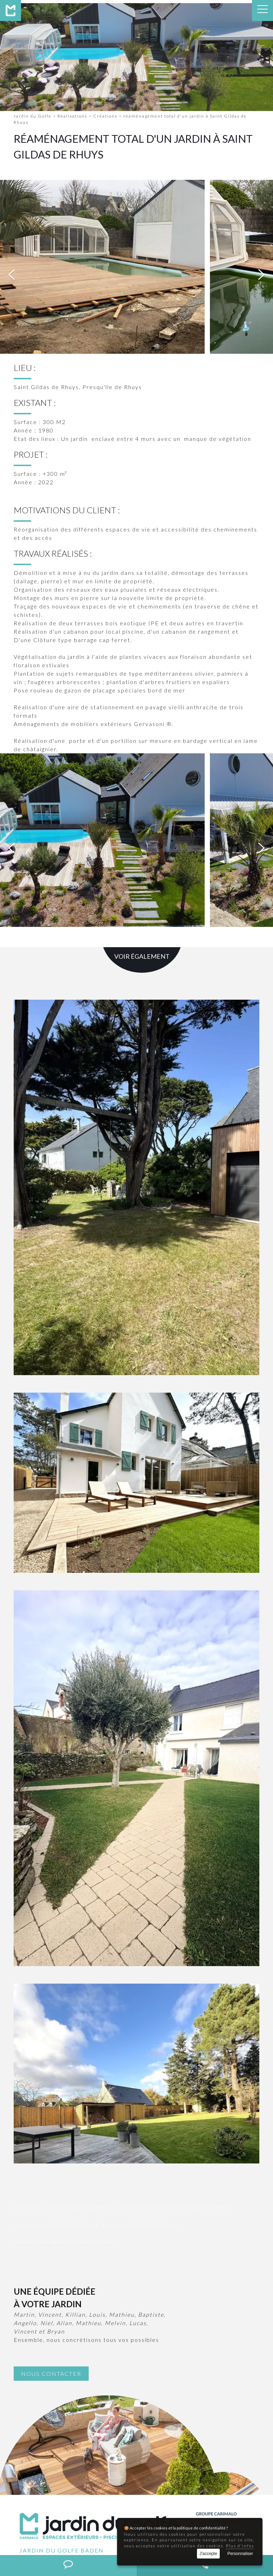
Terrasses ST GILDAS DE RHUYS (141, 2058)
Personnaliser (240, 2553)
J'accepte (208, 2553)
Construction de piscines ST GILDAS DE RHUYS (174, 2040)
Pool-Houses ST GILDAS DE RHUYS (56, 2058)
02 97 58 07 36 (58, 2451)
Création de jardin (30, 2524)
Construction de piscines (88, 2524)
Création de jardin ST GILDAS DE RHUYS (64, 2040)
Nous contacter (51, 2207)
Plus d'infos (240, 2545)
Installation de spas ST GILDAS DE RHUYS (65, 2075)
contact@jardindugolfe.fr (83, 2460)
